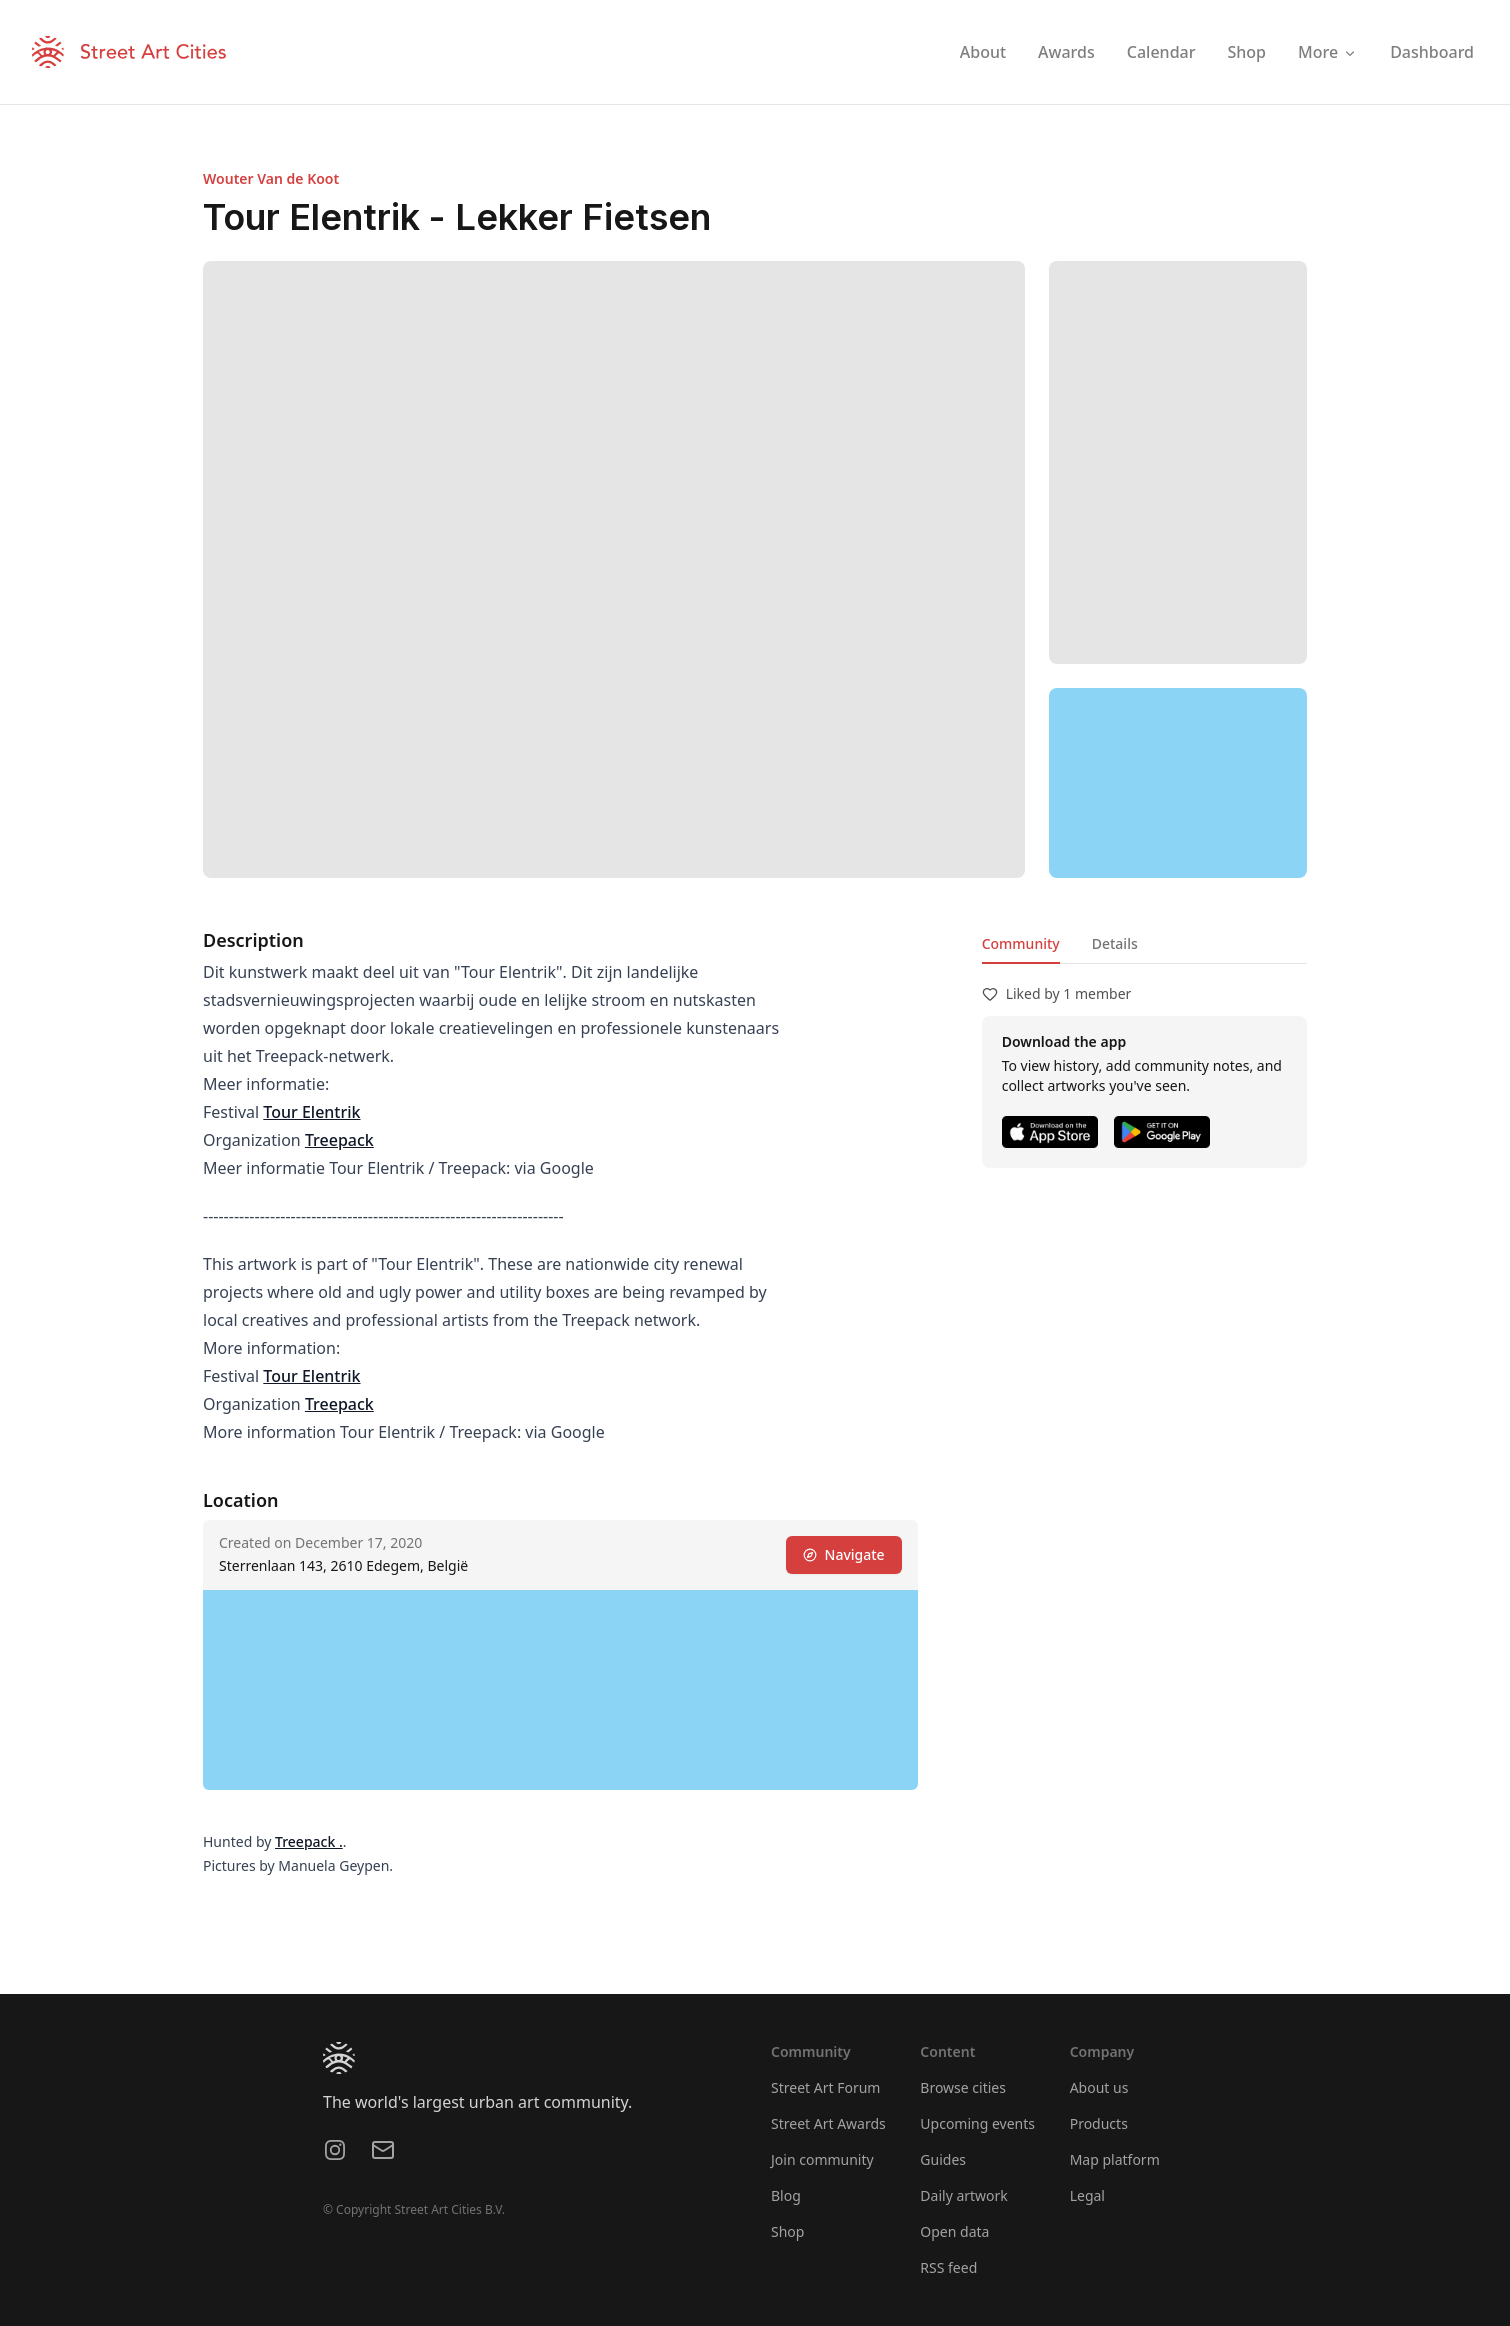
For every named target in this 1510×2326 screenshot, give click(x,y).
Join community (822, 2159)
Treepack (339, 1140)
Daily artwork (964, 2195)
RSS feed (948, 2267)
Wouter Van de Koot (271, 178)
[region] (1178, 783)
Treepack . (309, 1841)
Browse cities (963, 2087)
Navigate (844, 1554)
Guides (943, 2159)
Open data (954, 2231)
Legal (1087, 2195)
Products (1099, 2123)
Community (1021, 943)
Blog (786, 2195)
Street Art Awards (828, 2123)
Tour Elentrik (311, 1112)
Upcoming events (977, 2123)
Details (1115, 943)
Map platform (1115, 2159)
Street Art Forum (825, 2087)
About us (1099, 2087)
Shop (787, 2231)
